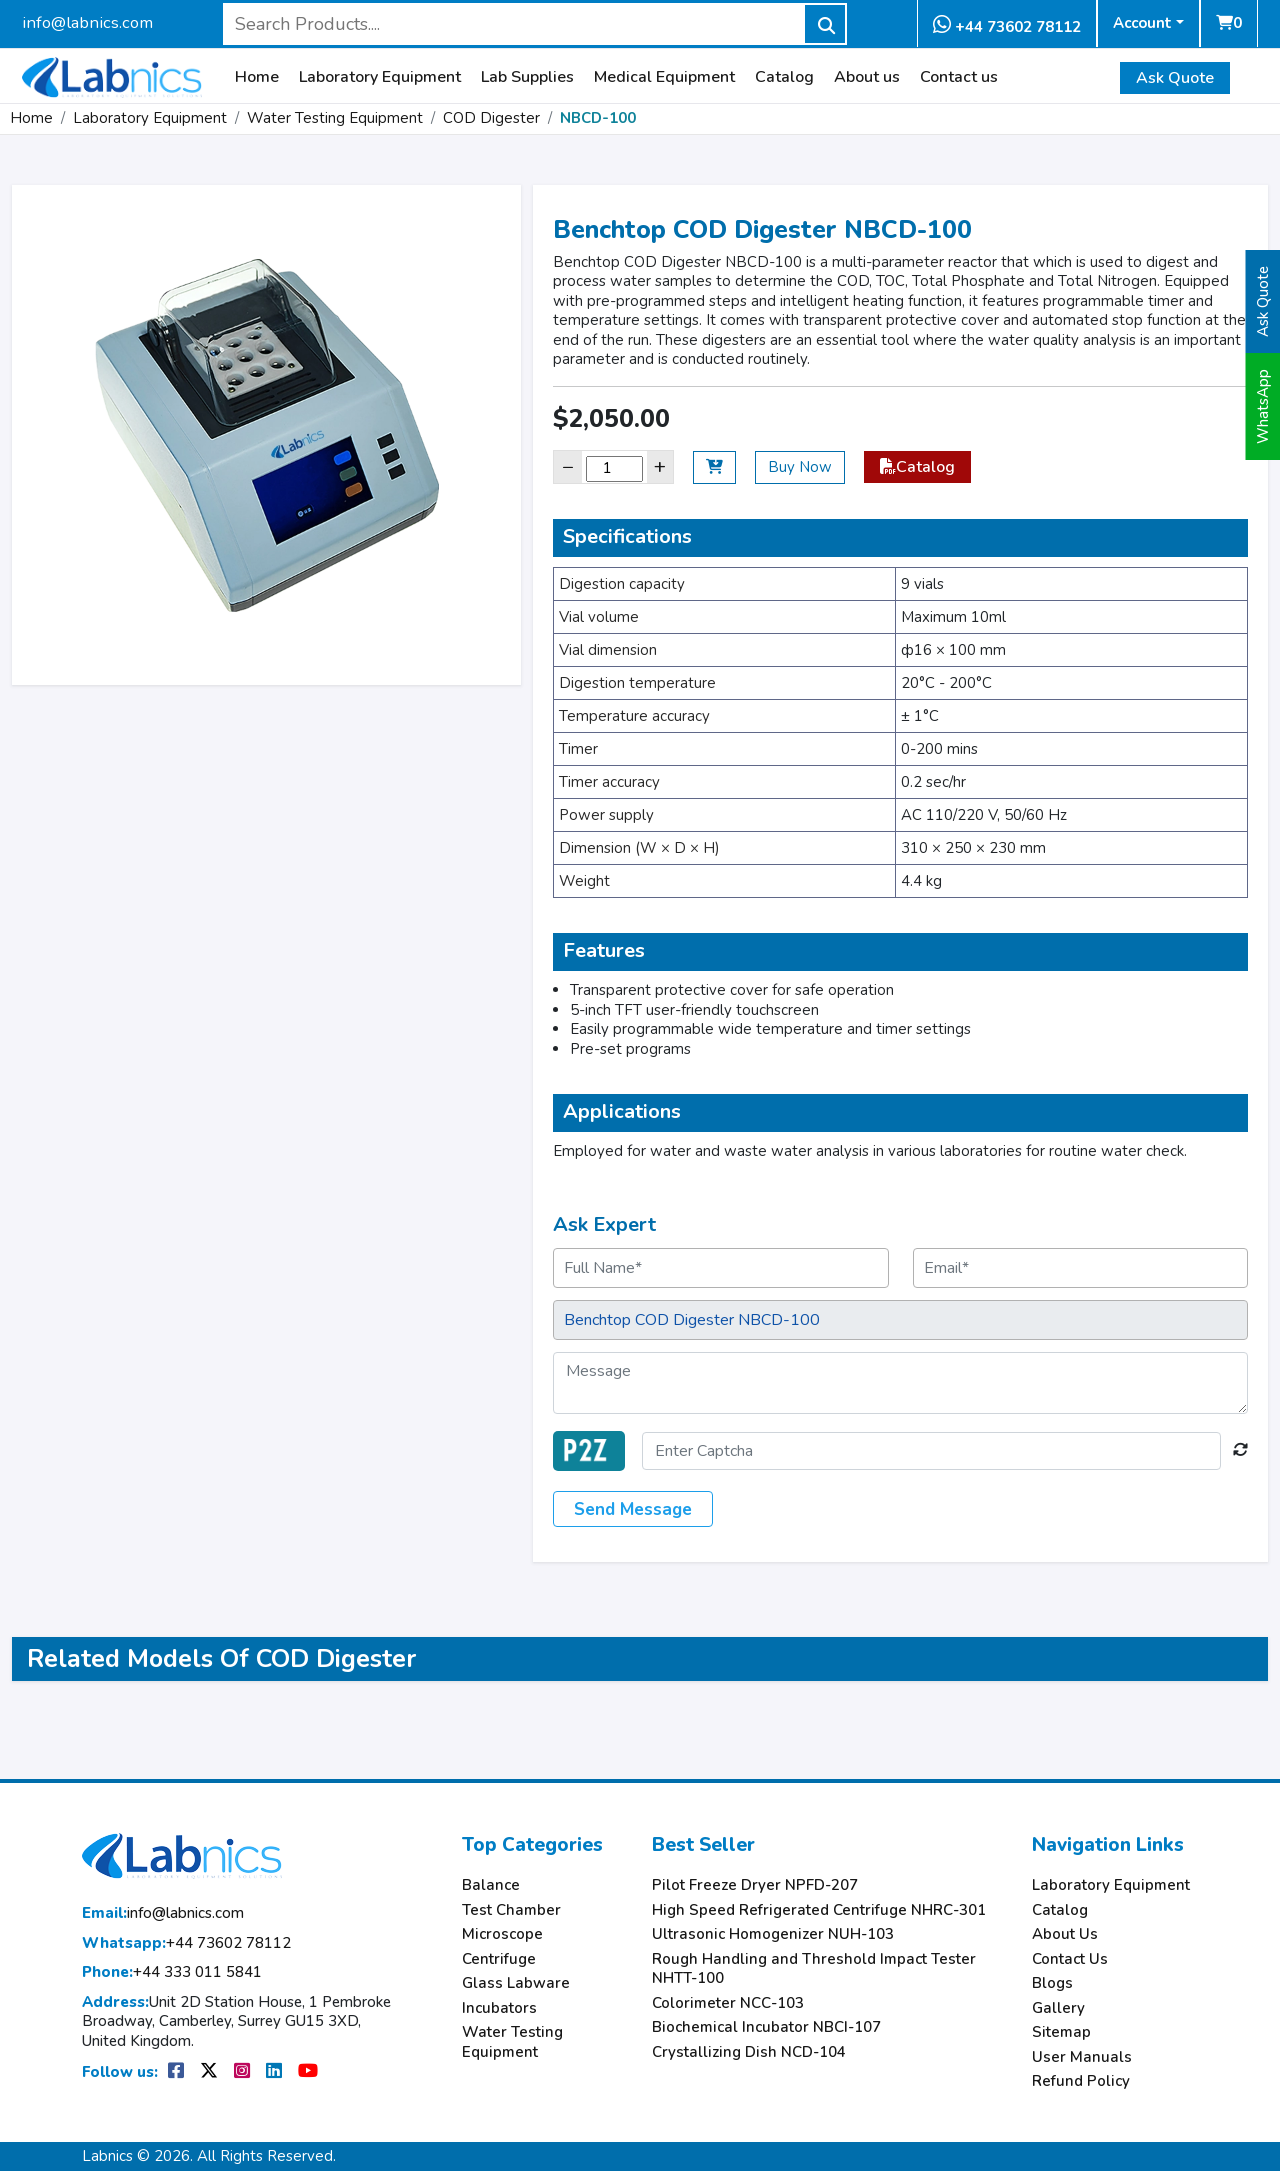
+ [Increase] (660, 466)
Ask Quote (1175, 78)
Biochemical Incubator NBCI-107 (766, 2027)
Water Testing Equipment (335, 118)
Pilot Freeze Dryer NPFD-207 (755, 1885)
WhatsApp (1263, 406)
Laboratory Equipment (380, 77)
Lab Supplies (527, 77)
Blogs (1052, 1983)
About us (867, 77)
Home (257, 77)
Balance (491, 1885)
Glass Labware (516, 1983)
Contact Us (1070, 1959)
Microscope (502, 1934)
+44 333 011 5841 (172, 1972)
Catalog (784, 77)
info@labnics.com (87, 22)
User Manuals (1082, 2057)
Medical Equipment (664, 77)
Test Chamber (511, 1910)
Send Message (633, 1509)
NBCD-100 (598, 118)
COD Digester (491, 118)
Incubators (499, 2008)
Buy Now (800, 467)
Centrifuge (499, 1959)
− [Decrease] (568, 466)
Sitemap (1061, 2032)
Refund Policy (1081, 2081)
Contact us (959, 77)
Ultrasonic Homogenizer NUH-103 (773, 1934)
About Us (1065, 1934)
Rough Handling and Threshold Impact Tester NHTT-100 (814, 1969)
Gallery (1058, 2008)
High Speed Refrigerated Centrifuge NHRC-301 (819, 1910)
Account (1142, 23)
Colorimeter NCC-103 (728, 2003)
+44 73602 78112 (1007, 25)
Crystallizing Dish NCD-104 (749, 2052)
